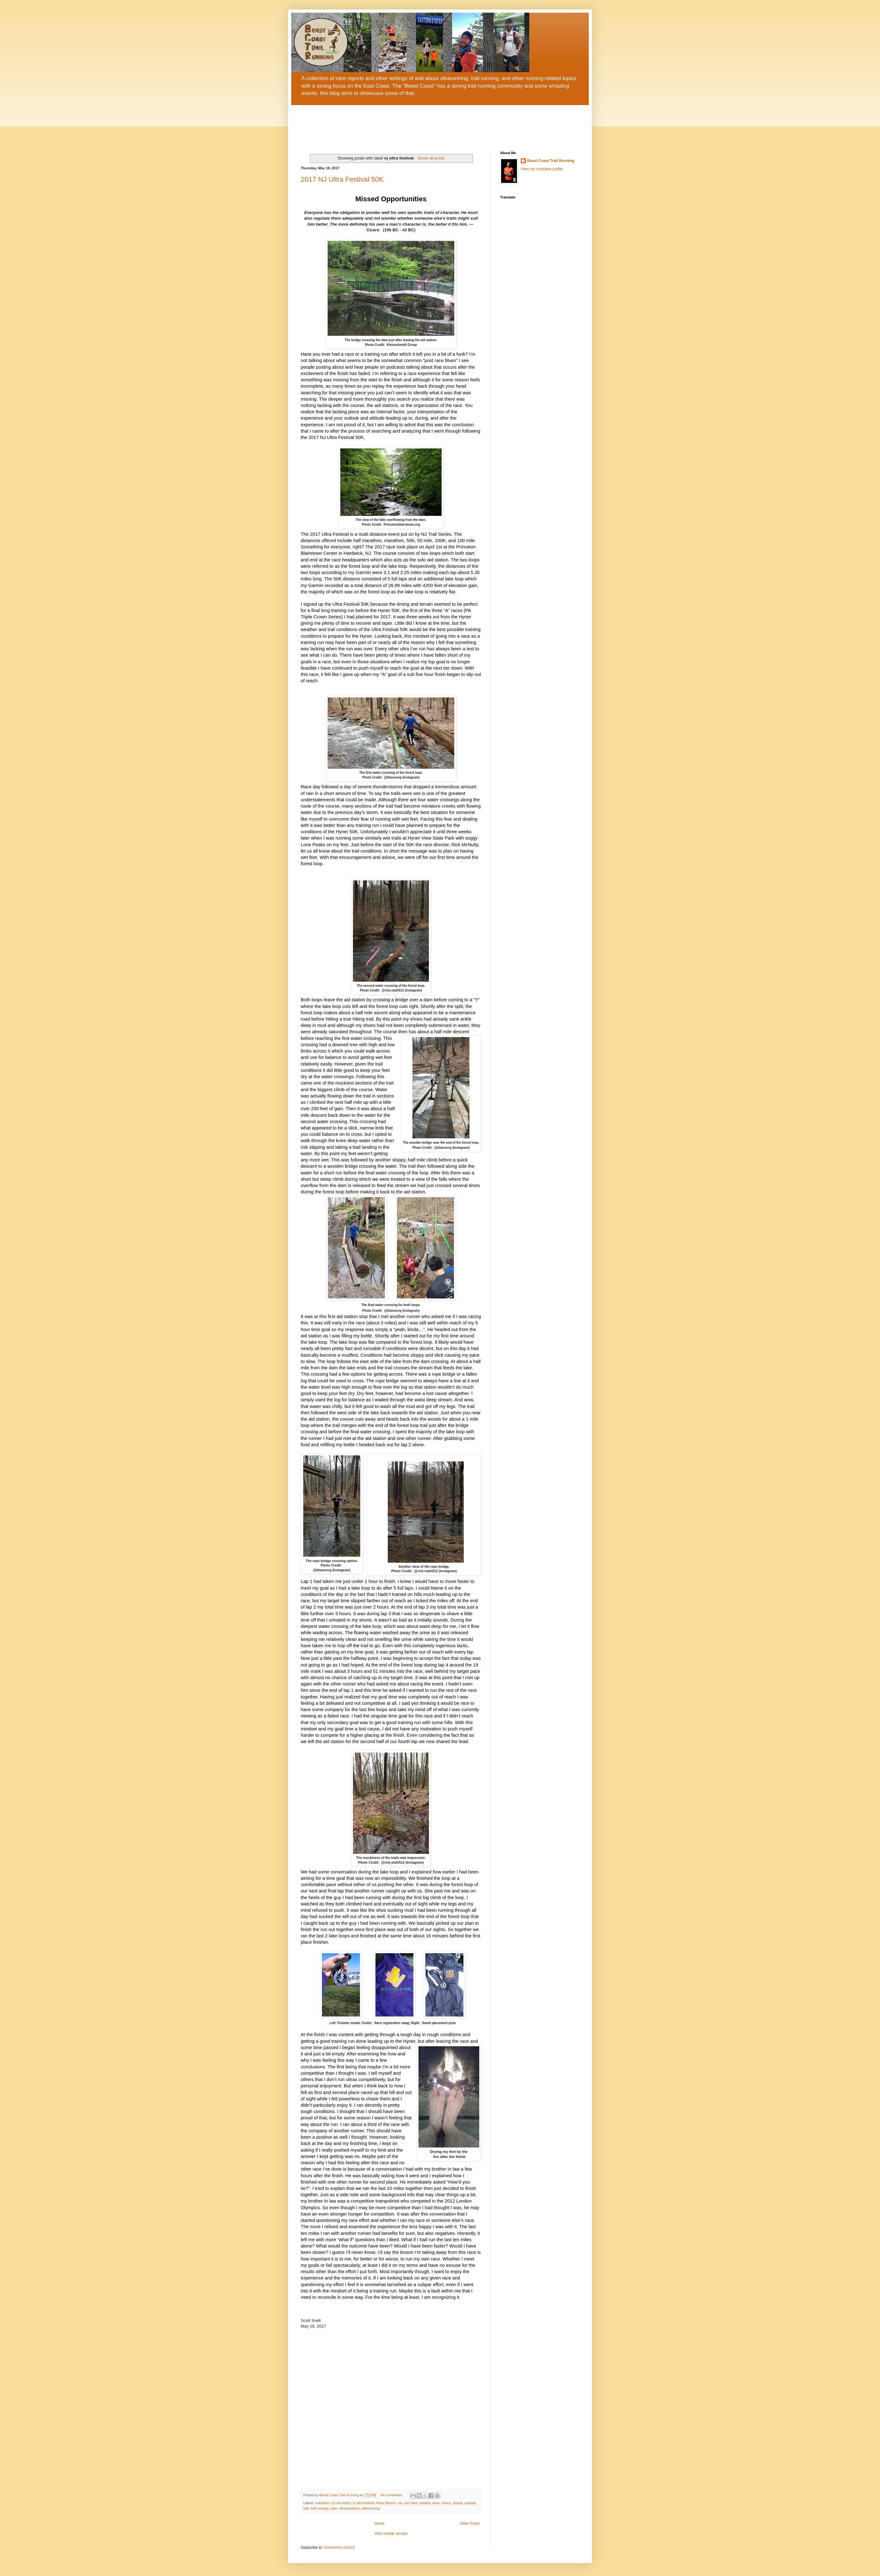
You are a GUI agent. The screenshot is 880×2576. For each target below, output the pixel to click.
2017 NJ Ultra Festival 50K (342, 179)
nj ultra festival (363, 2503)
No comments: (392, 2495)
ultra (333, 2508)
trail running (319, 2508)
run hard (410, 2503)
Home (379, 2523)
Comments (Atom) (339, 2547)
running (425, 2503)
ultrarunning (371, 2508)
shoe (436, 2503)
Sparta (458, 2503)
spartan (470, 2503)
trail (306, 2508)
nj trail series (341, 2503)
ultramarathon (349, 2508)
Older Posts (470, 2523)
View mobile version (391, 2533)
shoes (446, 2503)
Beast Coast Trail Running (550, 161)
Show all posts (431, 158)
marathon (322, 2503)
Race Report (386, 2503)
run (400, 2503)
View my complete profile (542, 169)
